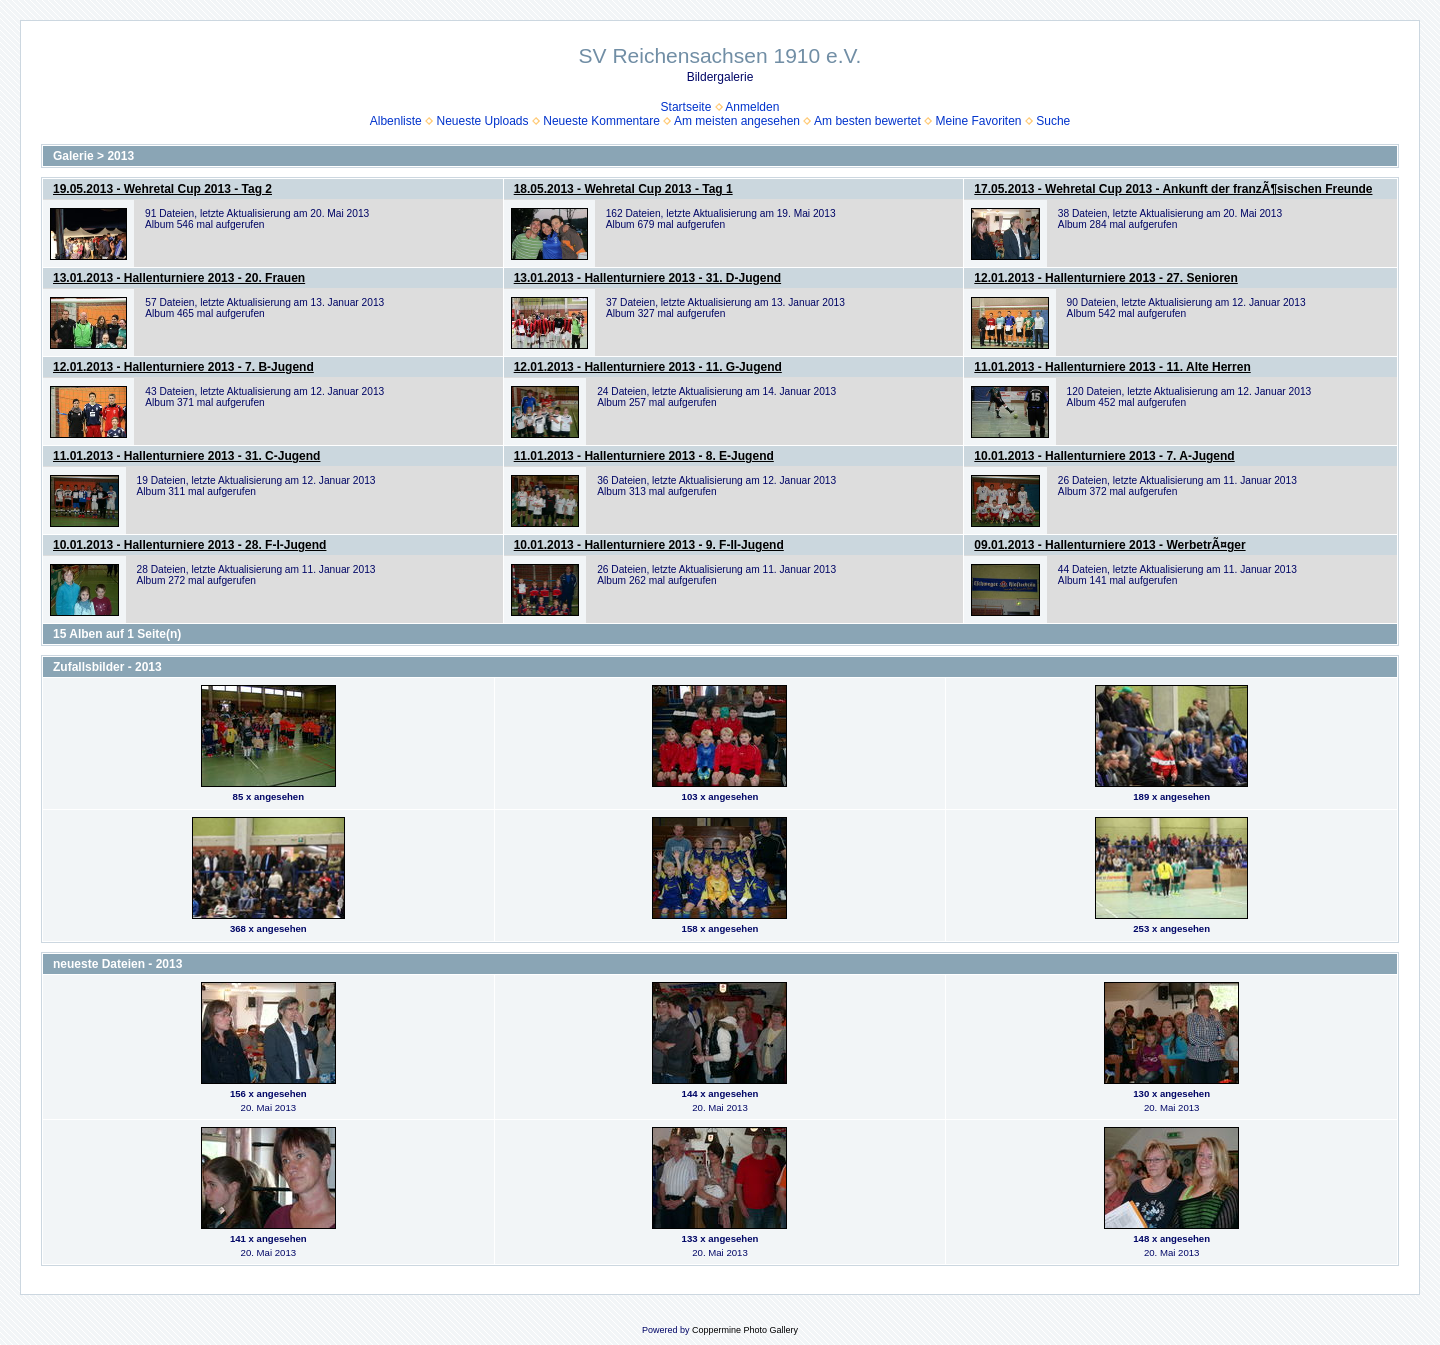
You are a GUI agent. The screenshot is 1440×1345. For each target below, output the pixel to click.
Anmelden (752, 107)
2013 (120, 156)
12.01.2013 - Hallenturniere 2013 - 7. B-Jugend (183, 367)
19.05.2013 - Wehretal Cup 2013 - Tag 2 (162, 189)
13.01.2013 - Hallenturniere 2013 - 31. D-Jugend (647, 278)
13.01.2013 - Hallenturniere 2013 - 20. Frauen (179, 278)
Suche (1053, 121)
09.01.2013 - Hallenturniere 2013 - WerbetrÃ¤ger (1109, 545)
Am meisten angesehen (737, 121)
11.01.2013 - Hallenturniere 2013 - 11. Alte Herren (1112, 367)
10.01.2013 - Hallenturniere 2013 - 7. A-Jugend (1104, 456)
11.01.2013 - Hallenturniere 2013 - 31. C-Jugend (186, 456)
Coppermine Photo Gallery (745, 1330)
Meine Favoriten (978, 121)
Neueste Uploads (482, 121)
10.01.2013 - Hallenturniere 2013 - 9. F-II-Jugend (649, 545)
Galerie (73, 156)
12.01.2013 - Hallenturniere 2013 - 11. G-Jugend (648, 367)
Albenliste (396, 121)
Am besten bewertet (867, 121)
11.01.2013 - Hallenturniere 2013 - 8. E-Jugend (644, 456)
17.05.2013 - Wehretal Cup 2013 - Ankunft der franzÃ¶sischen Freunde (1173, 189)
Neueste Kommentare (601, 121)
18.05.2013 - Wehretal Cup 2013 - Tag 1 (623, 189)
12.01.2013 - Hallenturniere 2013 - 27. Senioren (1105, 278)
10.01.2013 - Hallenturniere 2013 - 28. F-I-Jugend (189, 545)
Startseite (686, 107)
